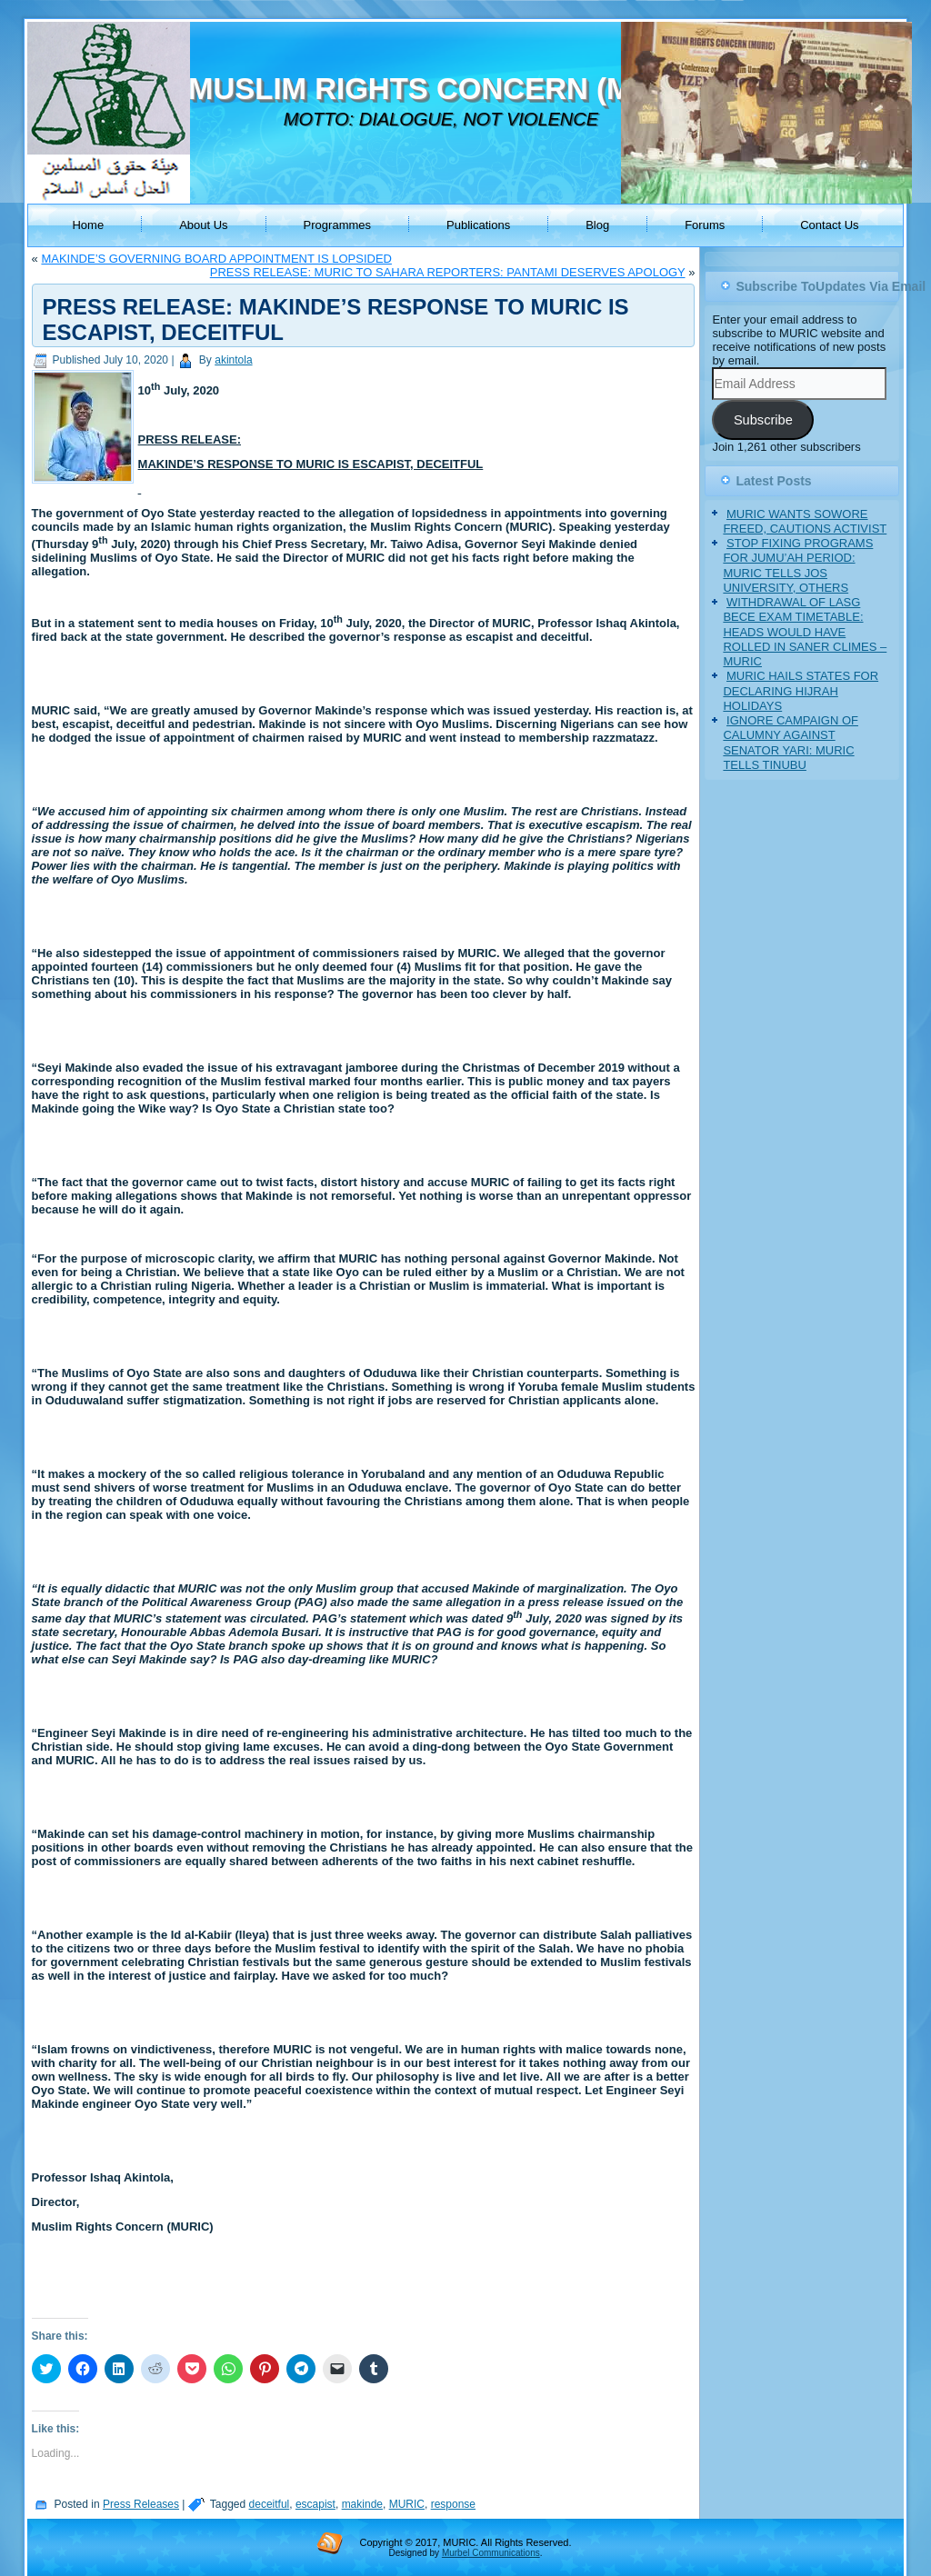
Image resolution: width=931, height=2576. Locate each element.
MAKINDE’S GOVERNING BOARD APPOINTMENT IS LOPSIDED (216, 258)
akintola (233, 360)
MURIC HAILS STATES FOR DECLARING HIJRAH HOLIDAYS (800, 691)
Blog (597, 225)
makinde (362, 2504)
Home (88, 225)
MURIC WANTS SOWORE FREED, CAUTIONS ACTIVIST (804, 521)
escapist (315, 2504)
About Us (203, 225)
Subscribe (763, 420)
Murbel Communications (491, 2553)
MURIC (407, 2504)
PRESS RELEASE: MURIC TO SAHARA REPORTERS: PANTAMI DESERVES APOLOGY (448, 272)
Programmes (337, 225)
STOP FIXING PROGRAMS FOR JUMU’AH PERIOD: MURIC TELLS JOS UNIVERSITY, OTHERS (798, 565)
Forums (705, 225)
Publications (478, 225)
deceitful (269, 2504)
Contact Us (829, 225)
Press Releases (141, 2504)
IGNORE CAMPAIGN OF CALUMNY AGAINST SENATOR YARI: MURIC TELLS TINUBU (790, 743)
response (453, 2504)
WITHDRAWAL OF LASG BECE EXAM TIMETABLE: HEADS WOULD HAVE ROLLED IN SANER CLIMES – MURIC (804, 631)
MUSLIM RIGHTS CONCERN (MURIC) (451, 88)
